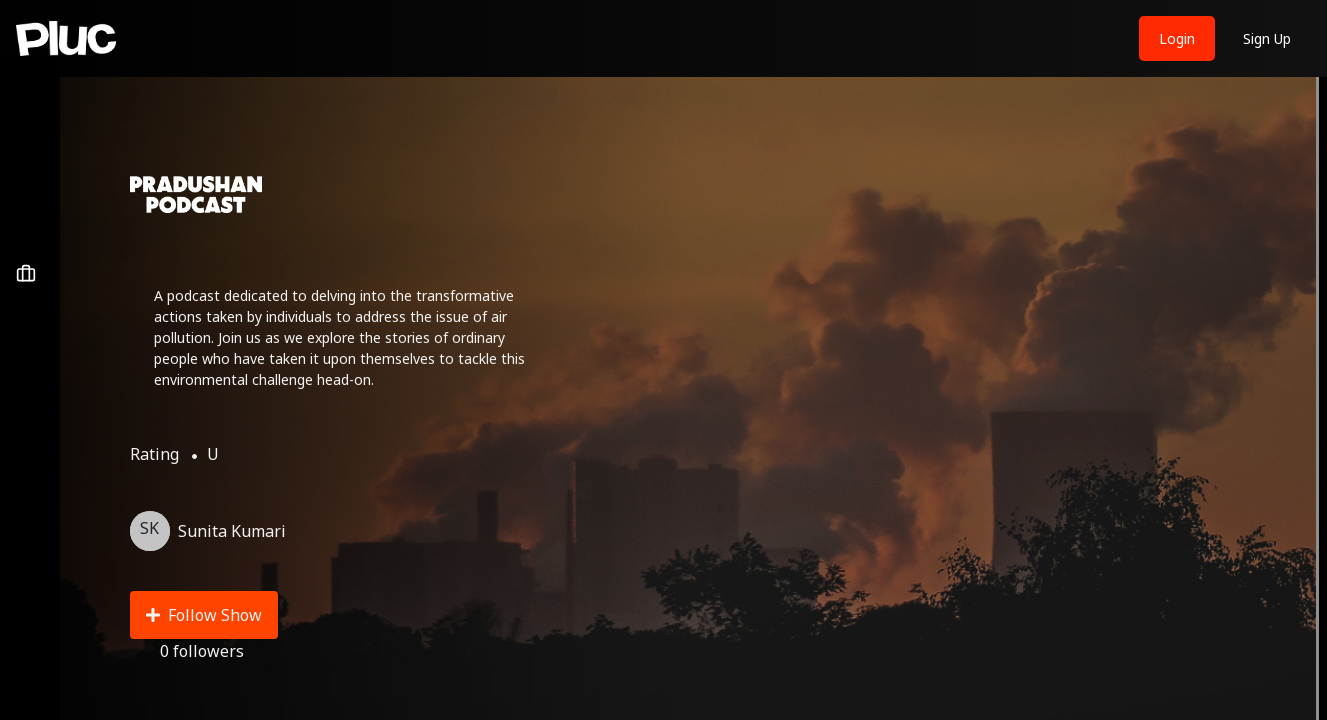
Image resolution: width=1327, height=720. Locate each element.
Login (1177, 38)
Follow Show (204, 615)
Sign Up (1267, 38)
